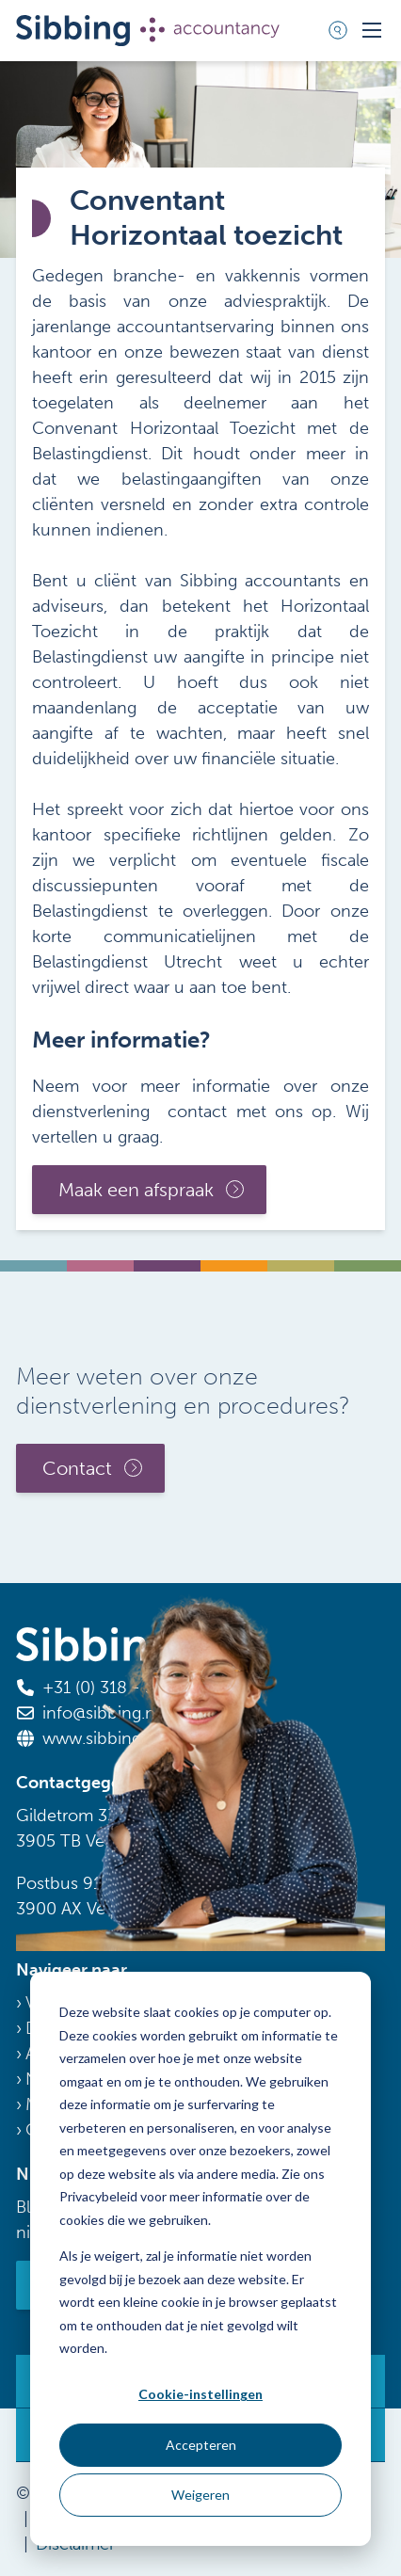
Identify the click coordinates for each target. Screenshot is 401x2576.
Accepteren (201, 2445)
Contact (77, 1467)
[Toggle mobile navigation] (372, 30)
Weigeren (200, 2495)
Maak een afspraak (136, 1189)
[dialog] (200, 2259)
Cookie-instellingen (200, 2394)
